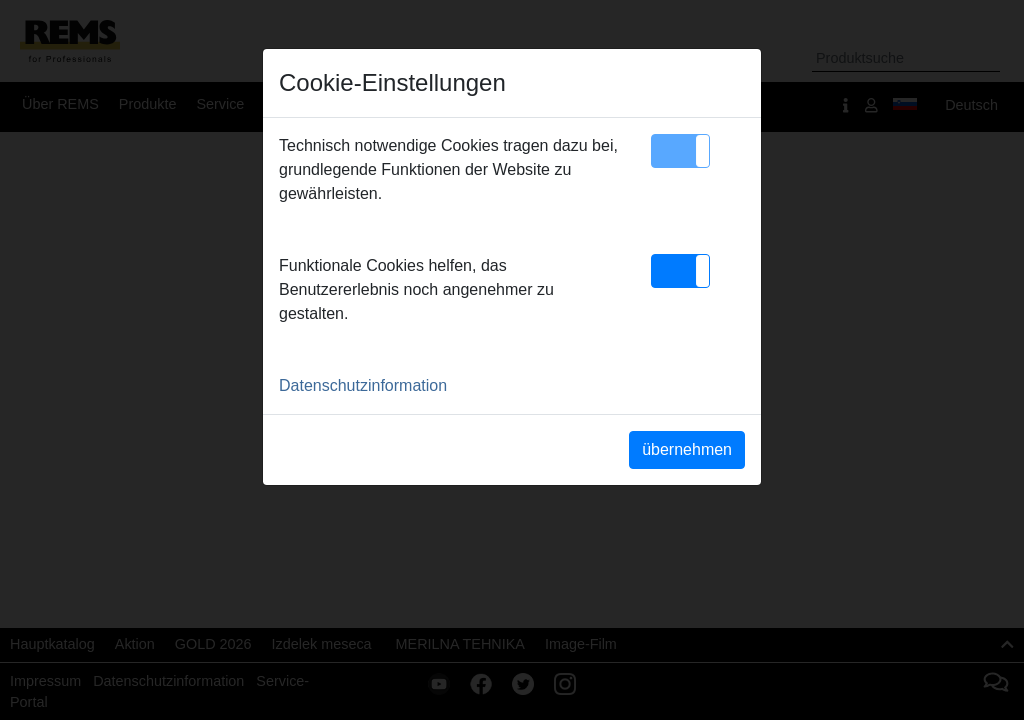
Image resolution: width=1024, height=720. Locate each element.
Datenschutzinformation (363, 385)
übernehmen (687, 449)
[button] (680, 151)
